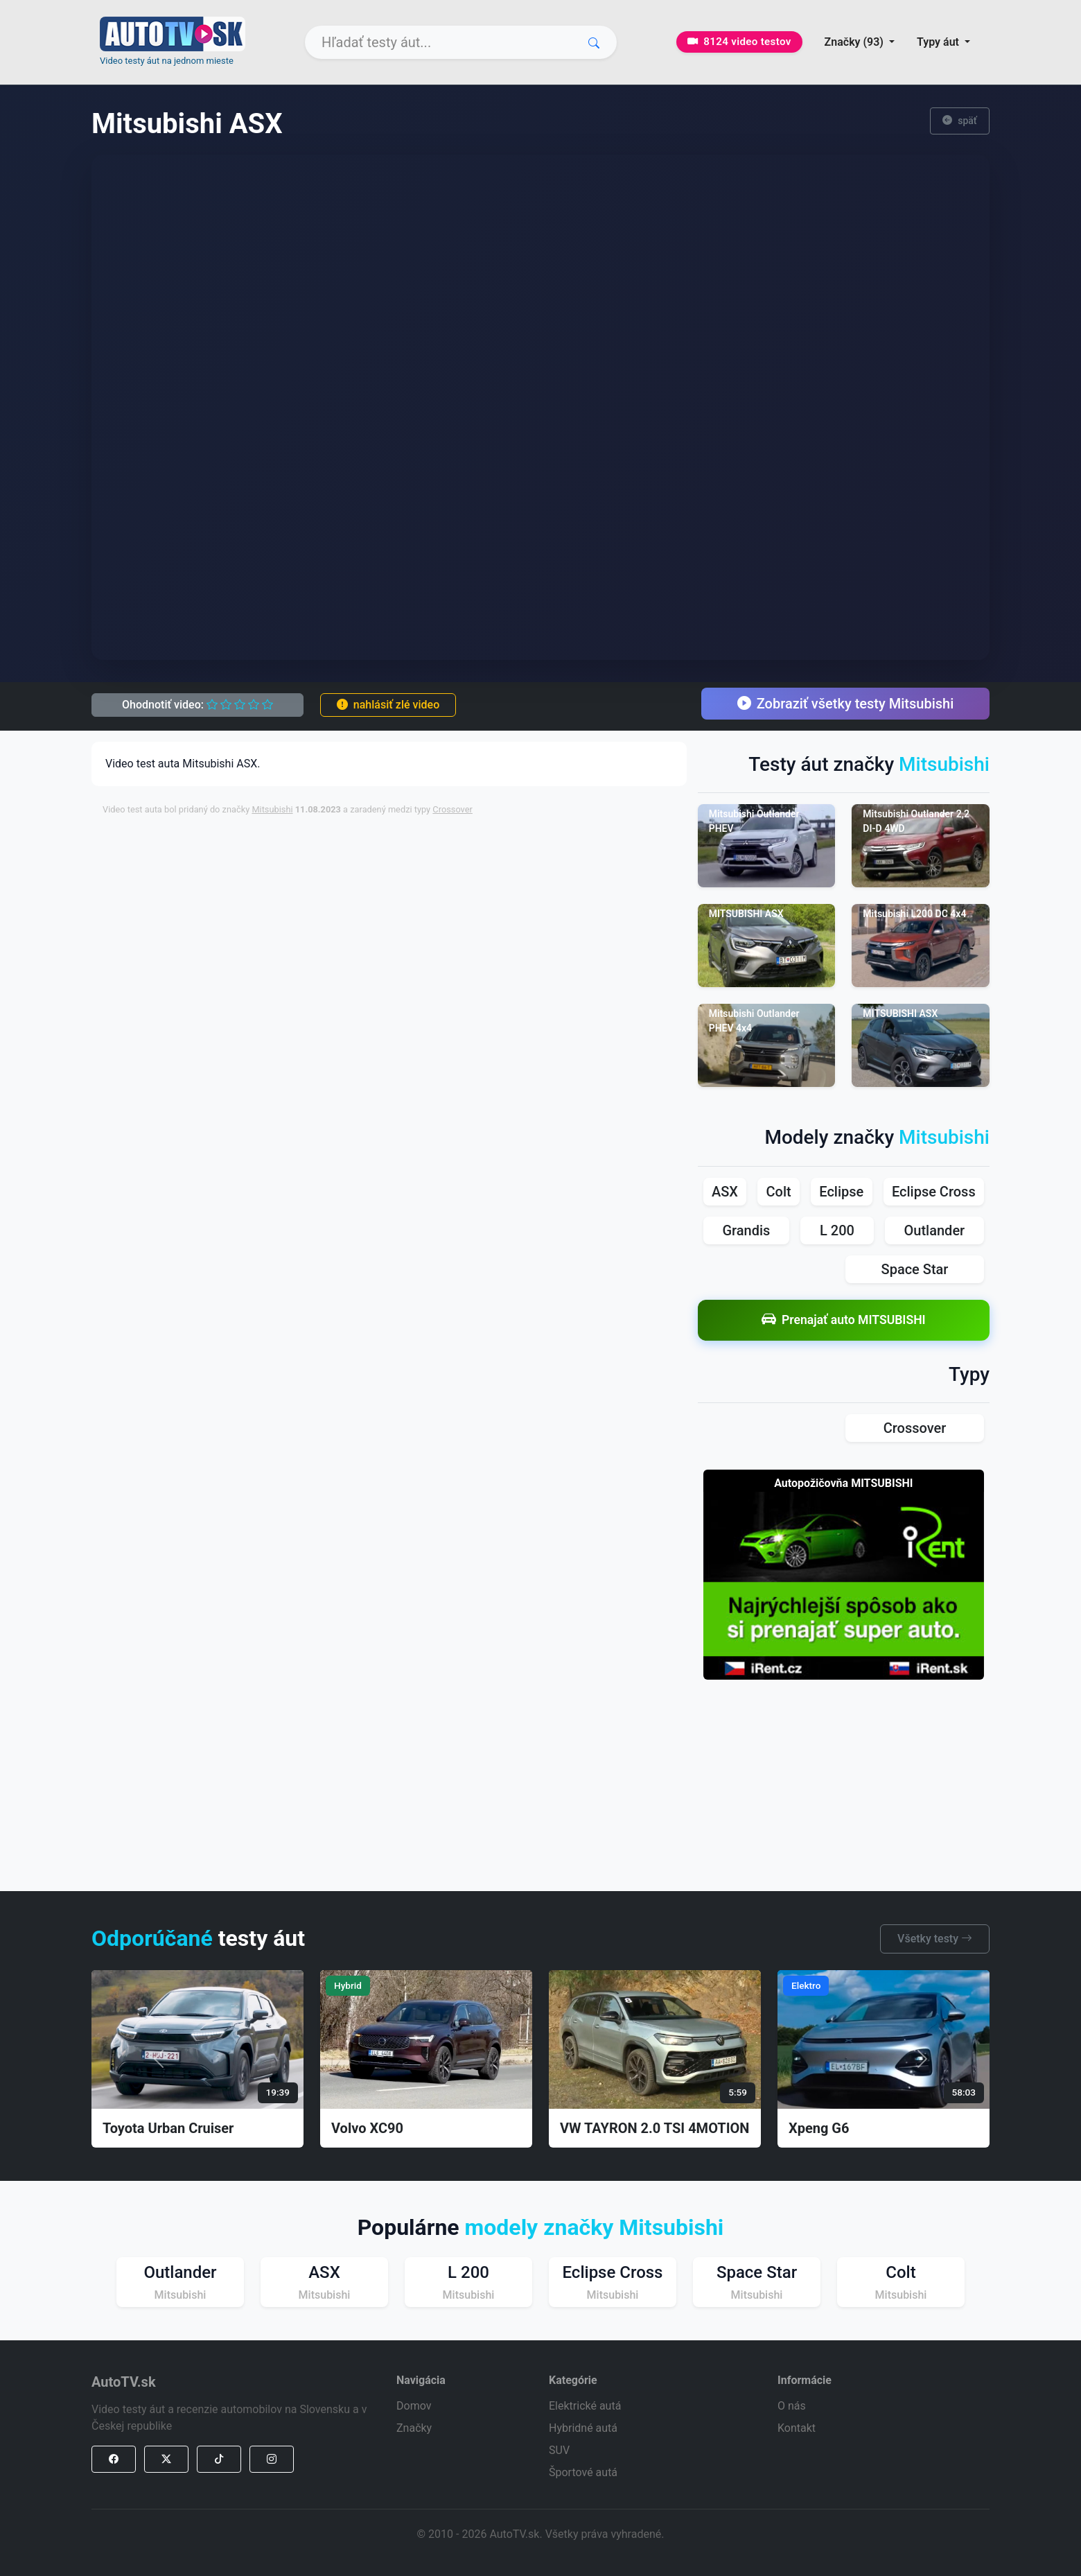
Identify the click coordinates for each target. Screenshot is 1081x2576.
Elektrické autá (585, 2405)
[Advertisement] (439, 858)
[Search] (461, 42)
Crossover (452, 809)
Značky (414, 2428)
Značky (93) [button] (855, 42)
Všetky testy (934, 1938)
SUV (559, 2450)
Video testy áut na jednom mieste (167, 60)
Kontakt (796, 2428)
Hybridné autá (583, 2428)
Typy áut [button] (939, 42)
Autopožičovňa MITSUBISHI (843, 1483)
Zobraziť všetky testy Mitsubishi (845, 703)
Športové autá (583, 2472)
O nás (791, 2405)
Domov (413, 2405)
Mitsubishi (272, 809)
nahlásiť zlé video (388, 704)
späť (959, 121)
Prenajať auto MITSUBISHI (844, 1320)
